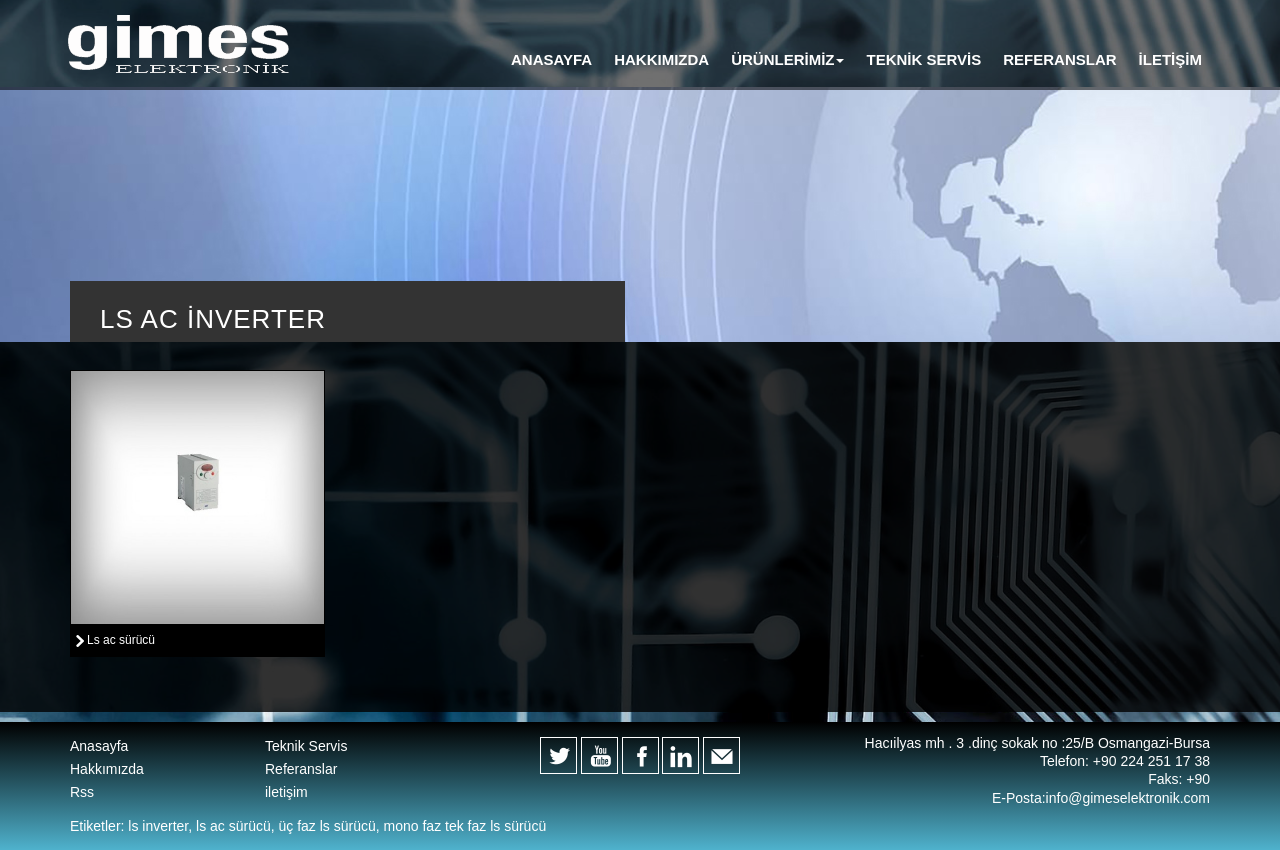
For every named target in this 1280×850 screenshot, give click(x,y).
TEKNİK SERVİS (923, 59)
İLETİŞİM (1170, 59)
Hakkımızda (107, 769)
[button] (787, 60)
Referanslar (301, 769)
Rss (82, 792)
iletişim (286, 792)
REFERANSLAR (1059, 59)
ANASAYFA (551, 59)
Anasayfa (99, 746)
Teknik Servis (306, 746)
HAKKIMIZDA (661, 59)
